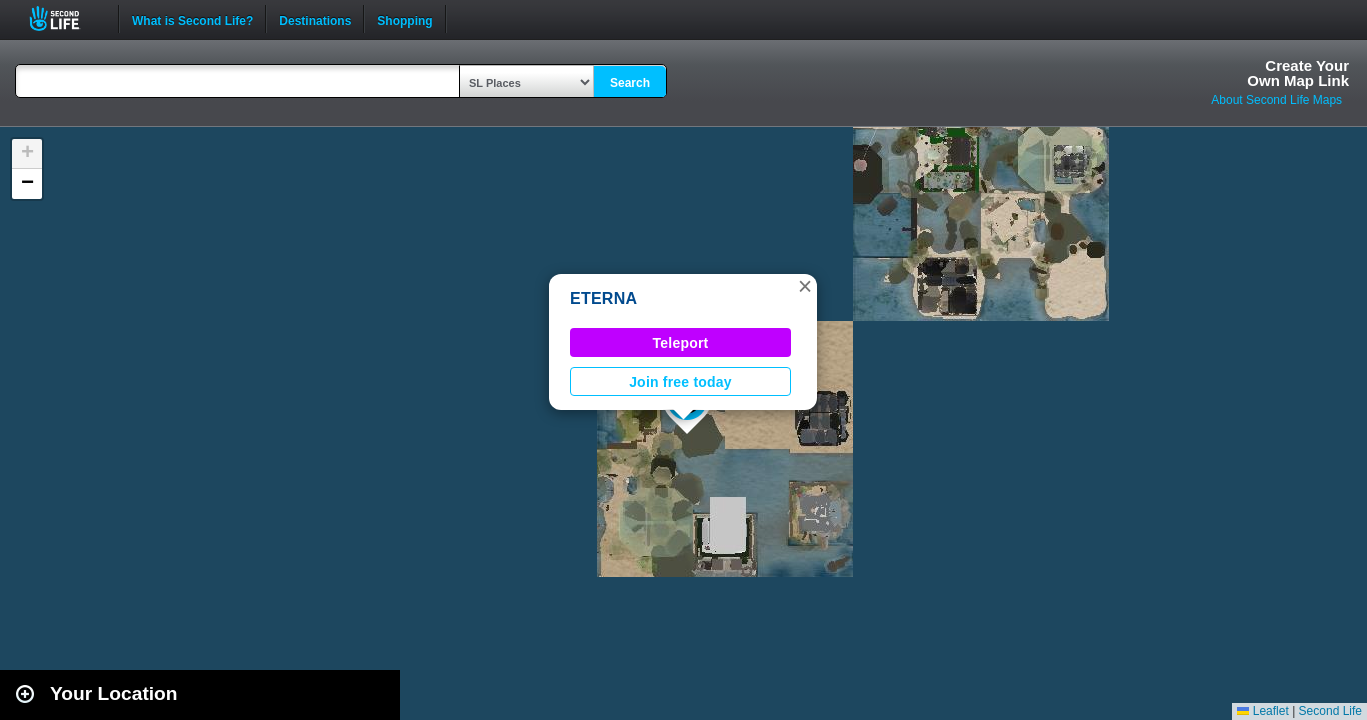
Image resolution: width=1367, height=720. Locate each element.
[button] (805, 286)
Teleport (681, 343)
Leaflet (1262, 711)
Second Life (65, 18)
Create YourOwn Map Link (1298, 73)
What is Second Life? (192, 19)
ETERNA (603, 298)
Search (630, 83)
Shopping (404, 19)
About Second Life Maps (1276, 100)
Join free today (680, 382)
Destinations (315, 19)
